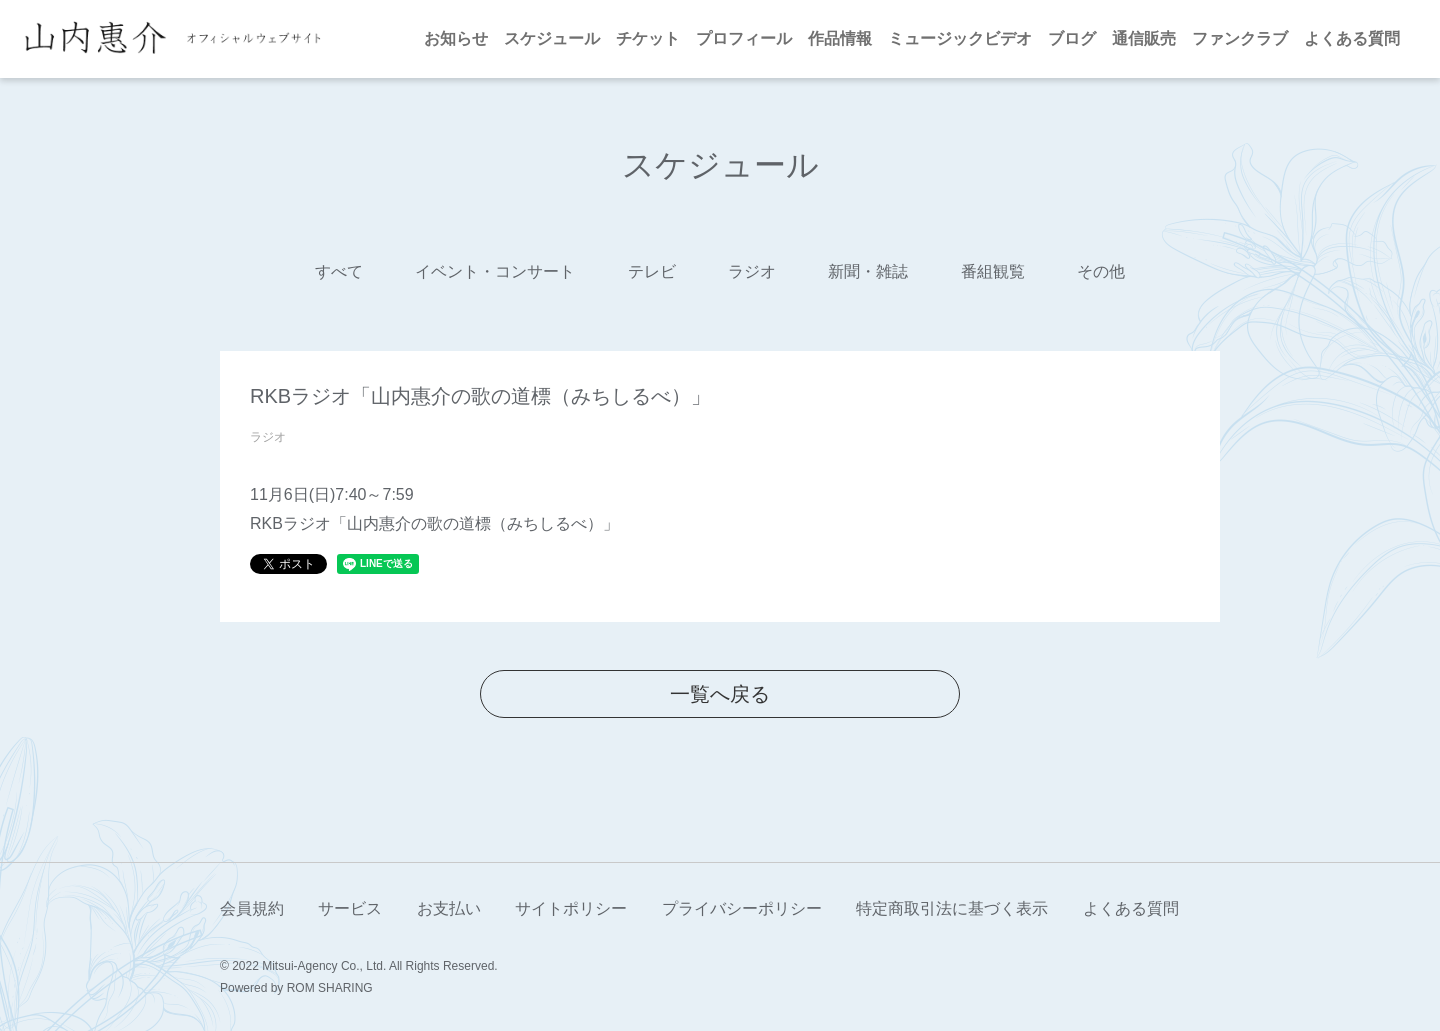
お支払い (449, 908)
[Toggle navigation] (345, 39)
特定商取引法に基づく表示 (952, 908)
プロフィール (744, 38)
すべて (339, 271)
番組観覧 (993, 271)
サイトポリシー (571, 908)
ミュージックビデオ (960, 38)
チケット (648, 38)
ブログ (1072, 38)
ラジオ (752, 271)
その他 (1101, 271)
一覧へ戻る (720, 694)
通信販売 (1144, 38)
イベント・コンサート (495, 271)
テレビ (652, 271)
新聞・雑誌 (868, 271)
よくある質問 (1352, 38)
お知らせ (456, 38)
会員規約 (252, 908)
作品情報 (840, 38)
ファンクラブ (1240, 38)
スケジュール (552, 38)
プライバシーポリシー (742, 908)
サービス (350, 908)
